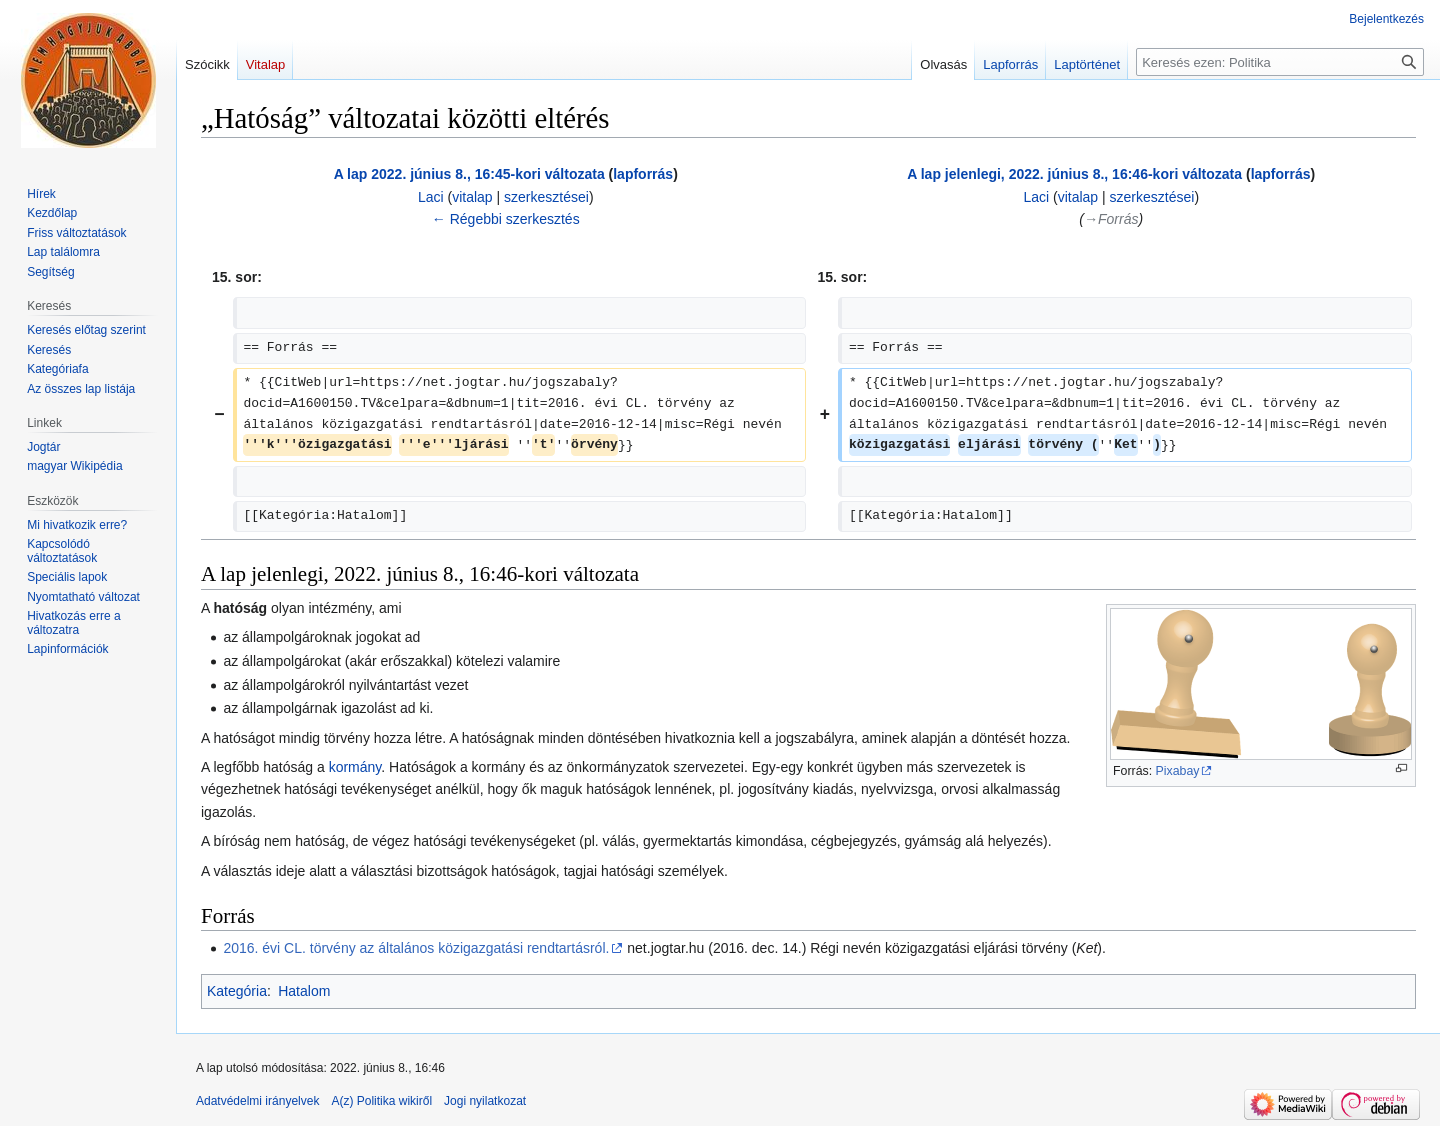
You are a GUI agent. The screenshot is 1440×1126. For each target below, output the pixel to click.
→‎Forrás (1111, 219)
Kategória (237, 991)
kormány (355, 767)
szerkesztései (546, 197)
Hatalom (304, 991)
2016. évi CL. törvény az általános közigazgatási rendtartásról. (416, 948)
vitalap (472, 197)
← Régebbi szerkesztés (506, 219)
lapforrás (643, 174)
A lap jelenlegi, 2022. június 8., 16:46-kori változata (1074, 174)
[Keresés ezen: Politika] (1280, 62)
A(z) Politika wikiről (381, 1101)
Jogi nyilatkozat (485, 1101)
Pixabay (1178, 771)
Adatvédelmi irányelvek (257, 1101)
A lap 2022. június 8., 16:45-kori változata (469, 174)
